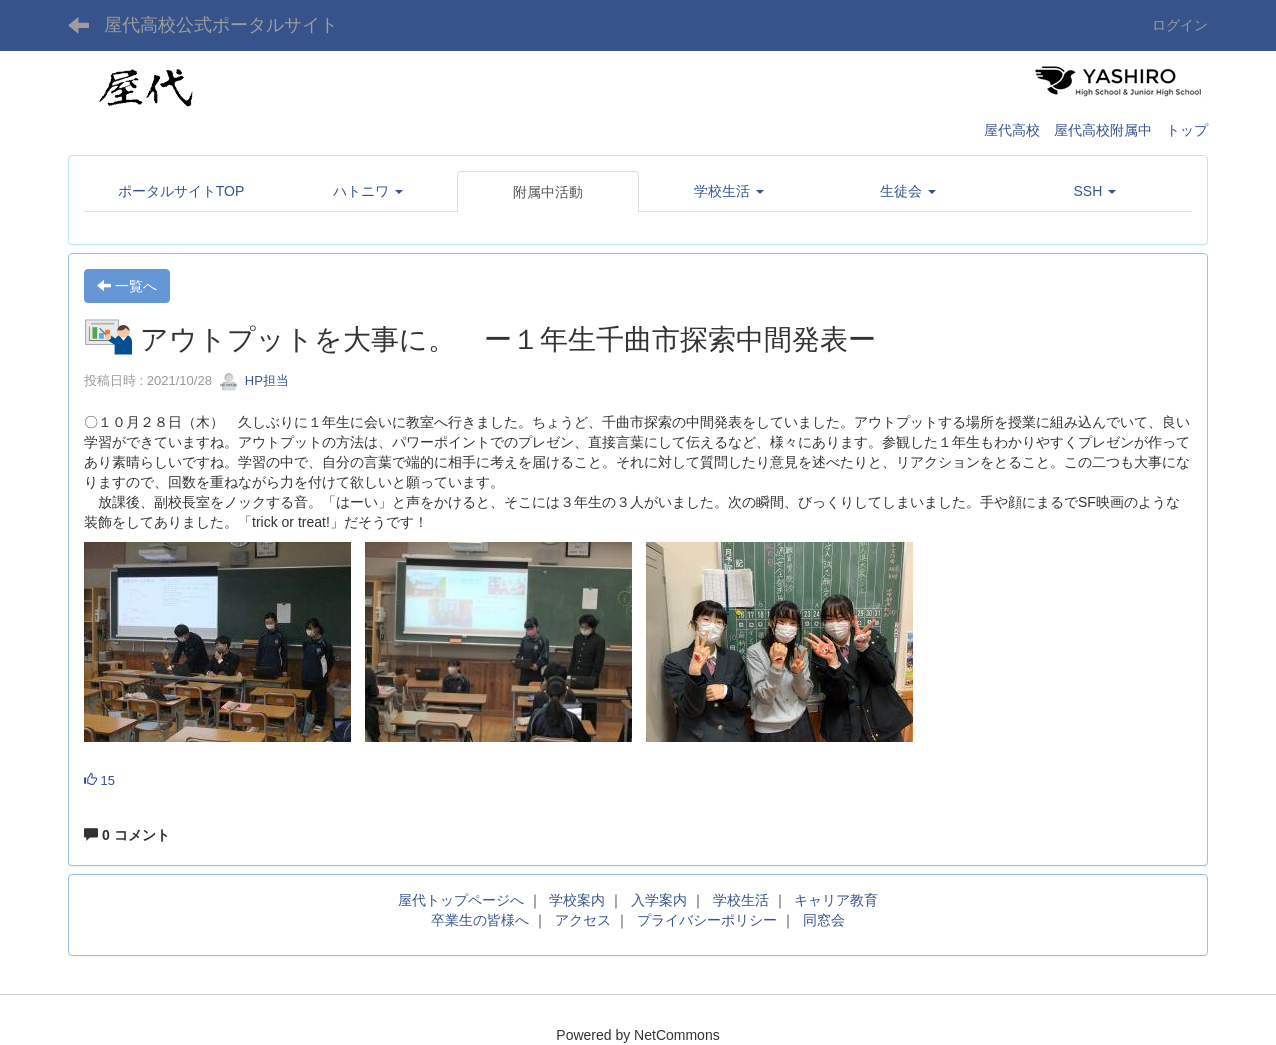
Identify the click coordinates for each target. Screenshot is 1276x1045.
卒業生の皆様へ (480, 920)
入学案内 (659, 900)
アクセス (583, 920)
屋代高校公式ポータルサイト (221, 25)
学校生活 (741, 900)
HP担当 (254, 380)
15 (99, 780)
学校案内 (577, 900)
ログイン (1180, 25)
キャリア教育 (836, 900)
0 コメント (127, 835)
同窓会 (824, 920)
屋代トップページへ (461, 900)
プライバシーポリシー (707, 920)
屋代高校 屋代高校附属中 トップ (1096, 130)
